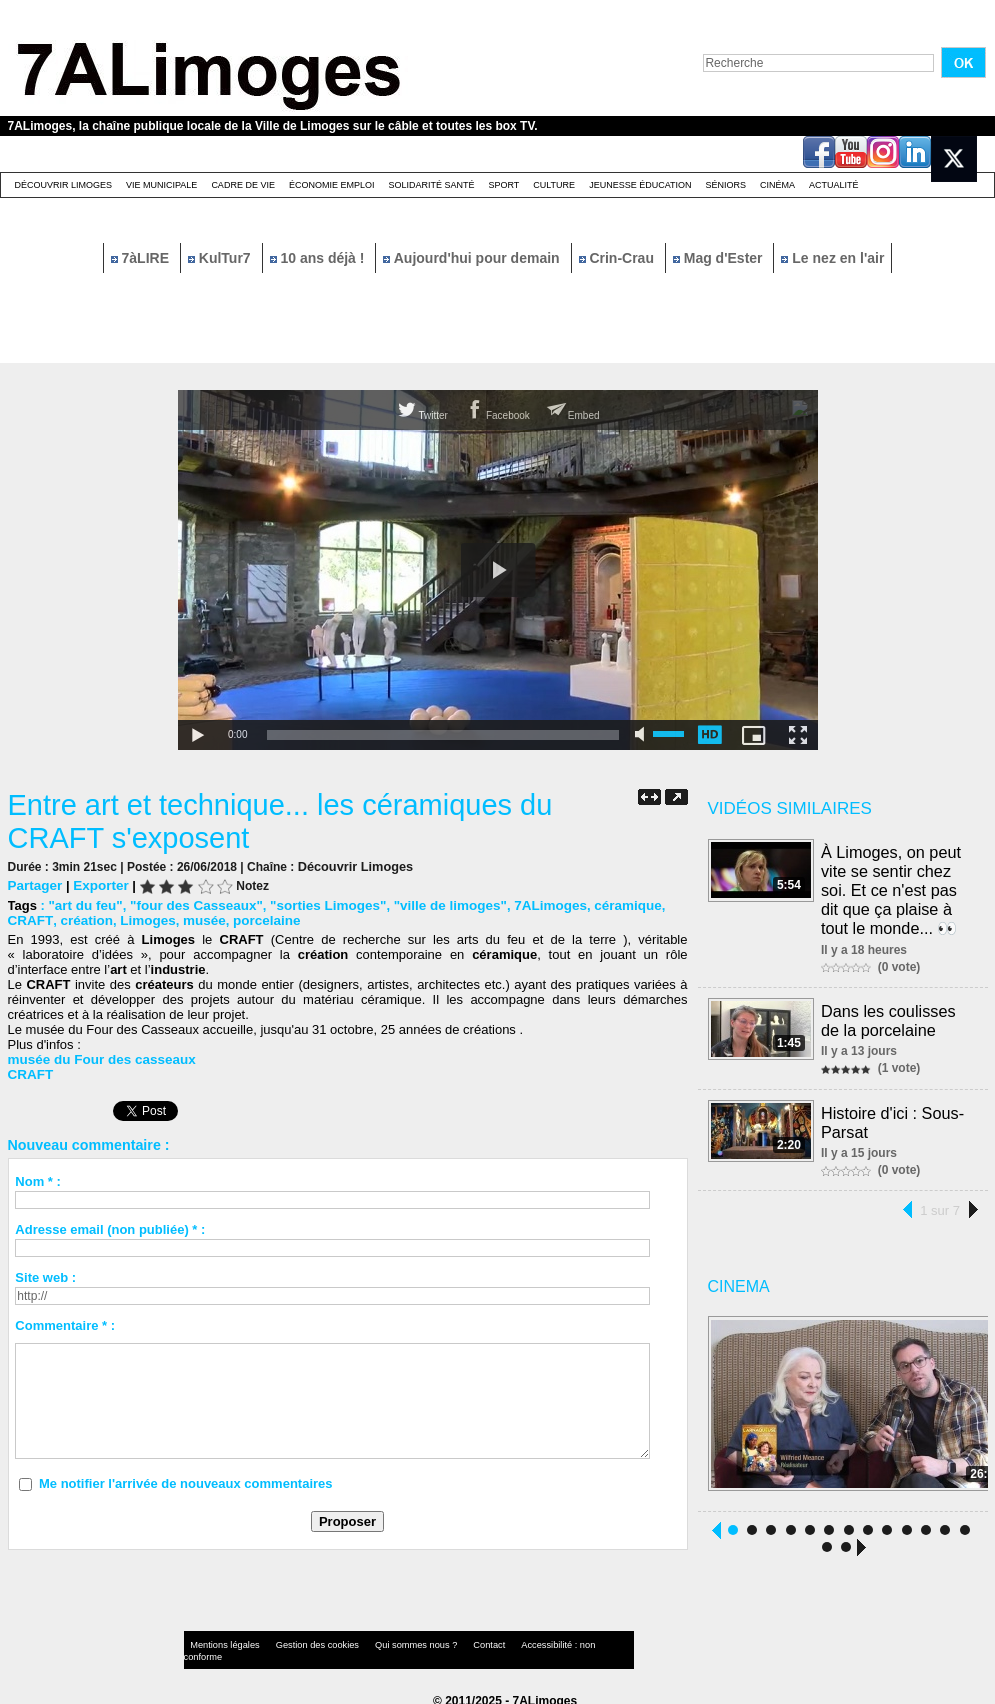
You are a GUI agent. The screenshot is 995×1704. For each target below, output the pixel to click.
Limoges (141, 919)
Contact (457, 1638)
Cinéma (777, 185)
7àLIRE (142, 258)
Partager (34, 884)
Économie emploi (332, 185)
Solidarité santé (431, 185)
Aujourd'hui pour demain (473, 258)
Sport (503, 185)
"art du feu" (84, 904)
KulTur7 (221, 258)
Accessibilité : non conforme (536, 1638)
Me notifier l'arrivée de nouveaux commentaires (186, 1482)
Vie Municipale (161, 185)
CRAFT (29, 919)
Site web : (45, 1276)
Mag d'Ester (720, 258)
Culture (554, 185)
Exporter (97, 884)
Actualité (834, 185)
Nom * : (38, 1180)
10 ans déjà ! (319, 258)
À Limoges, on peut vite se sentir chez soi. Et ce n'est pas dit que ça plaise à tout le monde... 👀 (892, 888)
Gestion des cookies (304, 1638)
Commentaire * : (65, 1324)
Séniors (725, 185)
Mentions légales (222, 1638)
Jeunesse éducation (640, 185)
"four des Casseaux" (191, 904)
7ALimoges (533, 904)
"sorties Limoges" (318, 904)
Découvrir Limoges (64, 185)
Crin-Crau (618, 258)
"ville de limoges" (436, 904)
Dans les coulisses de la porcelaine (889, 1015)
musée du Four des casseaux (98, 1058)
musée (196, 919)
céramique (607, 904)
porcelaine (256, 919)
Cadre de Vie (243, 185)
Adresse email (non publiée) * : (110, 1228)
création (82, 919)
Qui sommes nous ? (391, 1638)
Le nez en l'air (832, 258)
